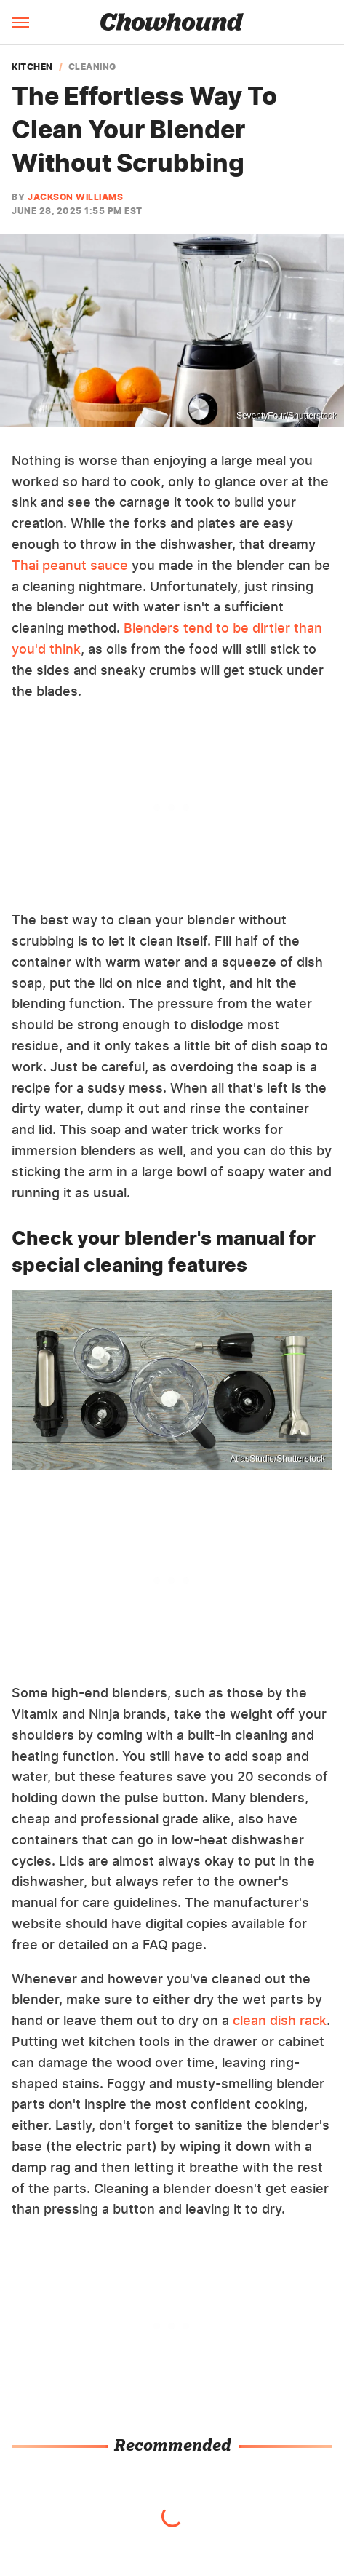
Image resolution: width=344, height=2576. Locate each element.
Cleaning (92, 67)
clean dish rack (280, 2020)
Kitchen (32, 67)
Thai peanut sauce (70, 565)
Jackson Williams (75, 196)
